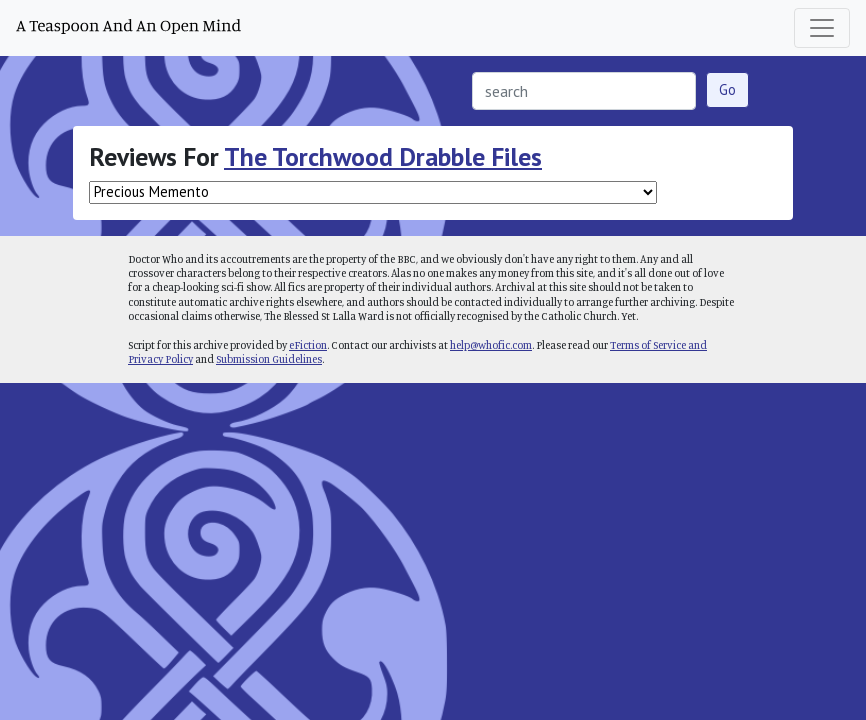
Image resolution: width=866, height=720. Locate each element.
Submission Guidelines (269, 359)
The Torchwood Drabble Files (383, 156)
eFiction (308, 345)
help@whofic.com (491, 345)
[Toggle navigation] (822, 28)
